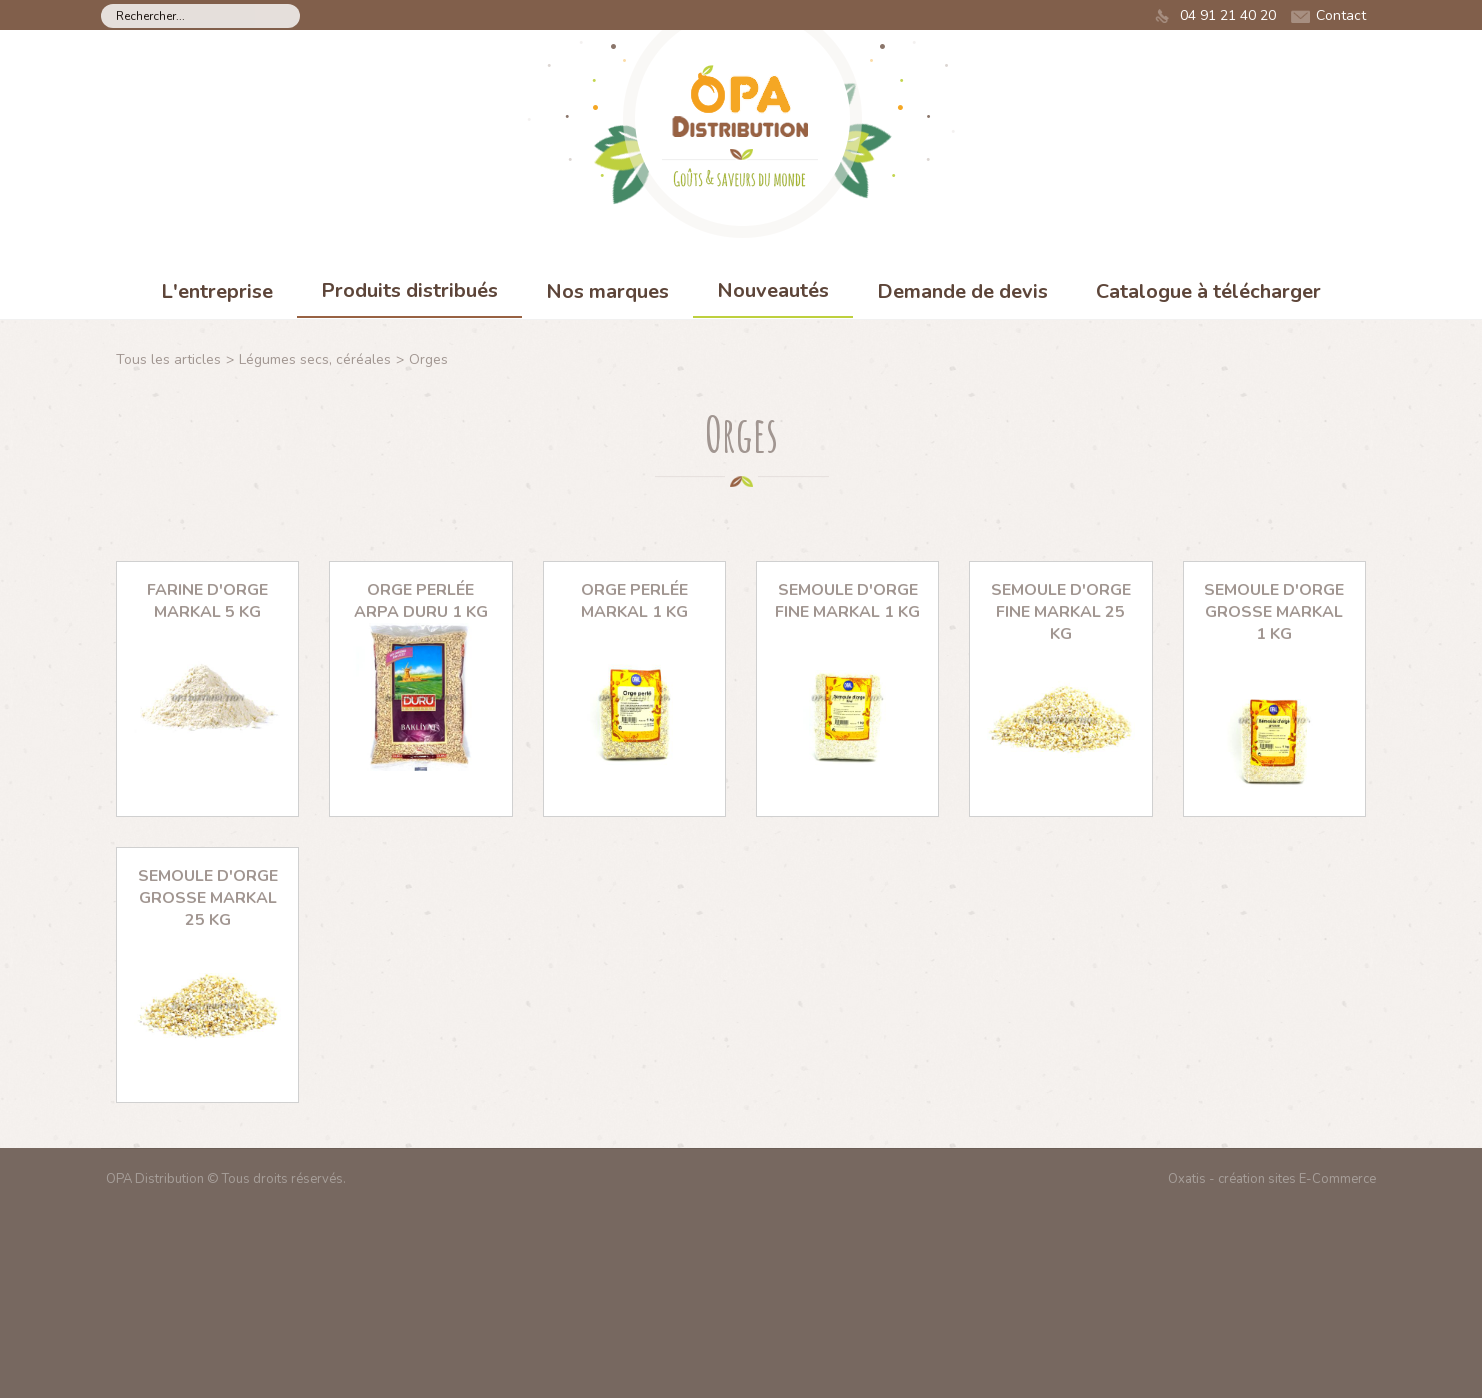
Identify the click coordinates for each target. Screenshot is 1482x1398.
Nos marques (607, 291)
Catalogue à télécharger (1208, 291)
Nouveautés (773, 290)
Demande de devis (962, 291)
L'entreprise (217, 291)
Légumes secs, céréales (315, 359)
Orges (428, 359)
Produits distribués (409, 290)
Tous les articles (168, 359)
